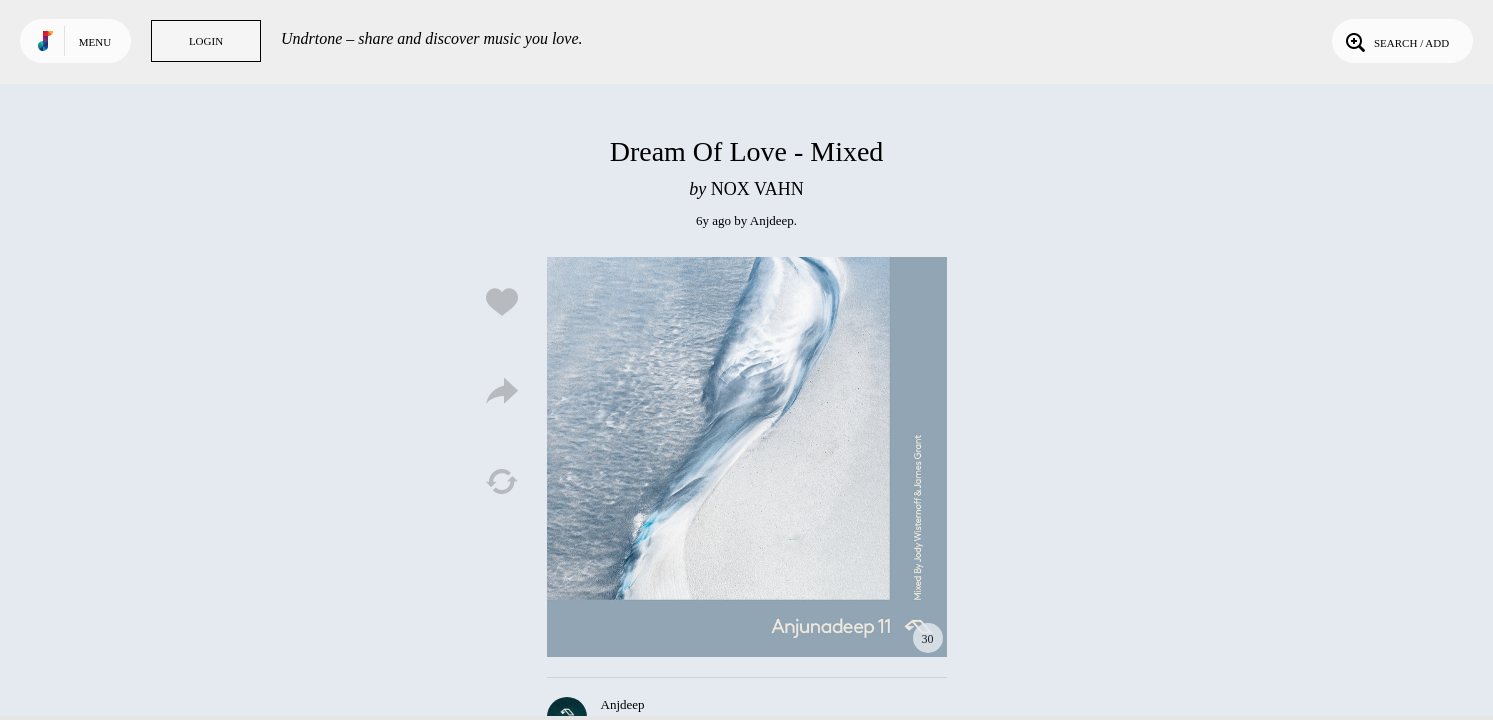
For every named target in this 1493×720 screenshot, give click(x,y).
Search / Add (1395, 41)
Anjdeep (772, 220)
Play (747, 457)
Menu (95, 42)
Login (206, 41)
